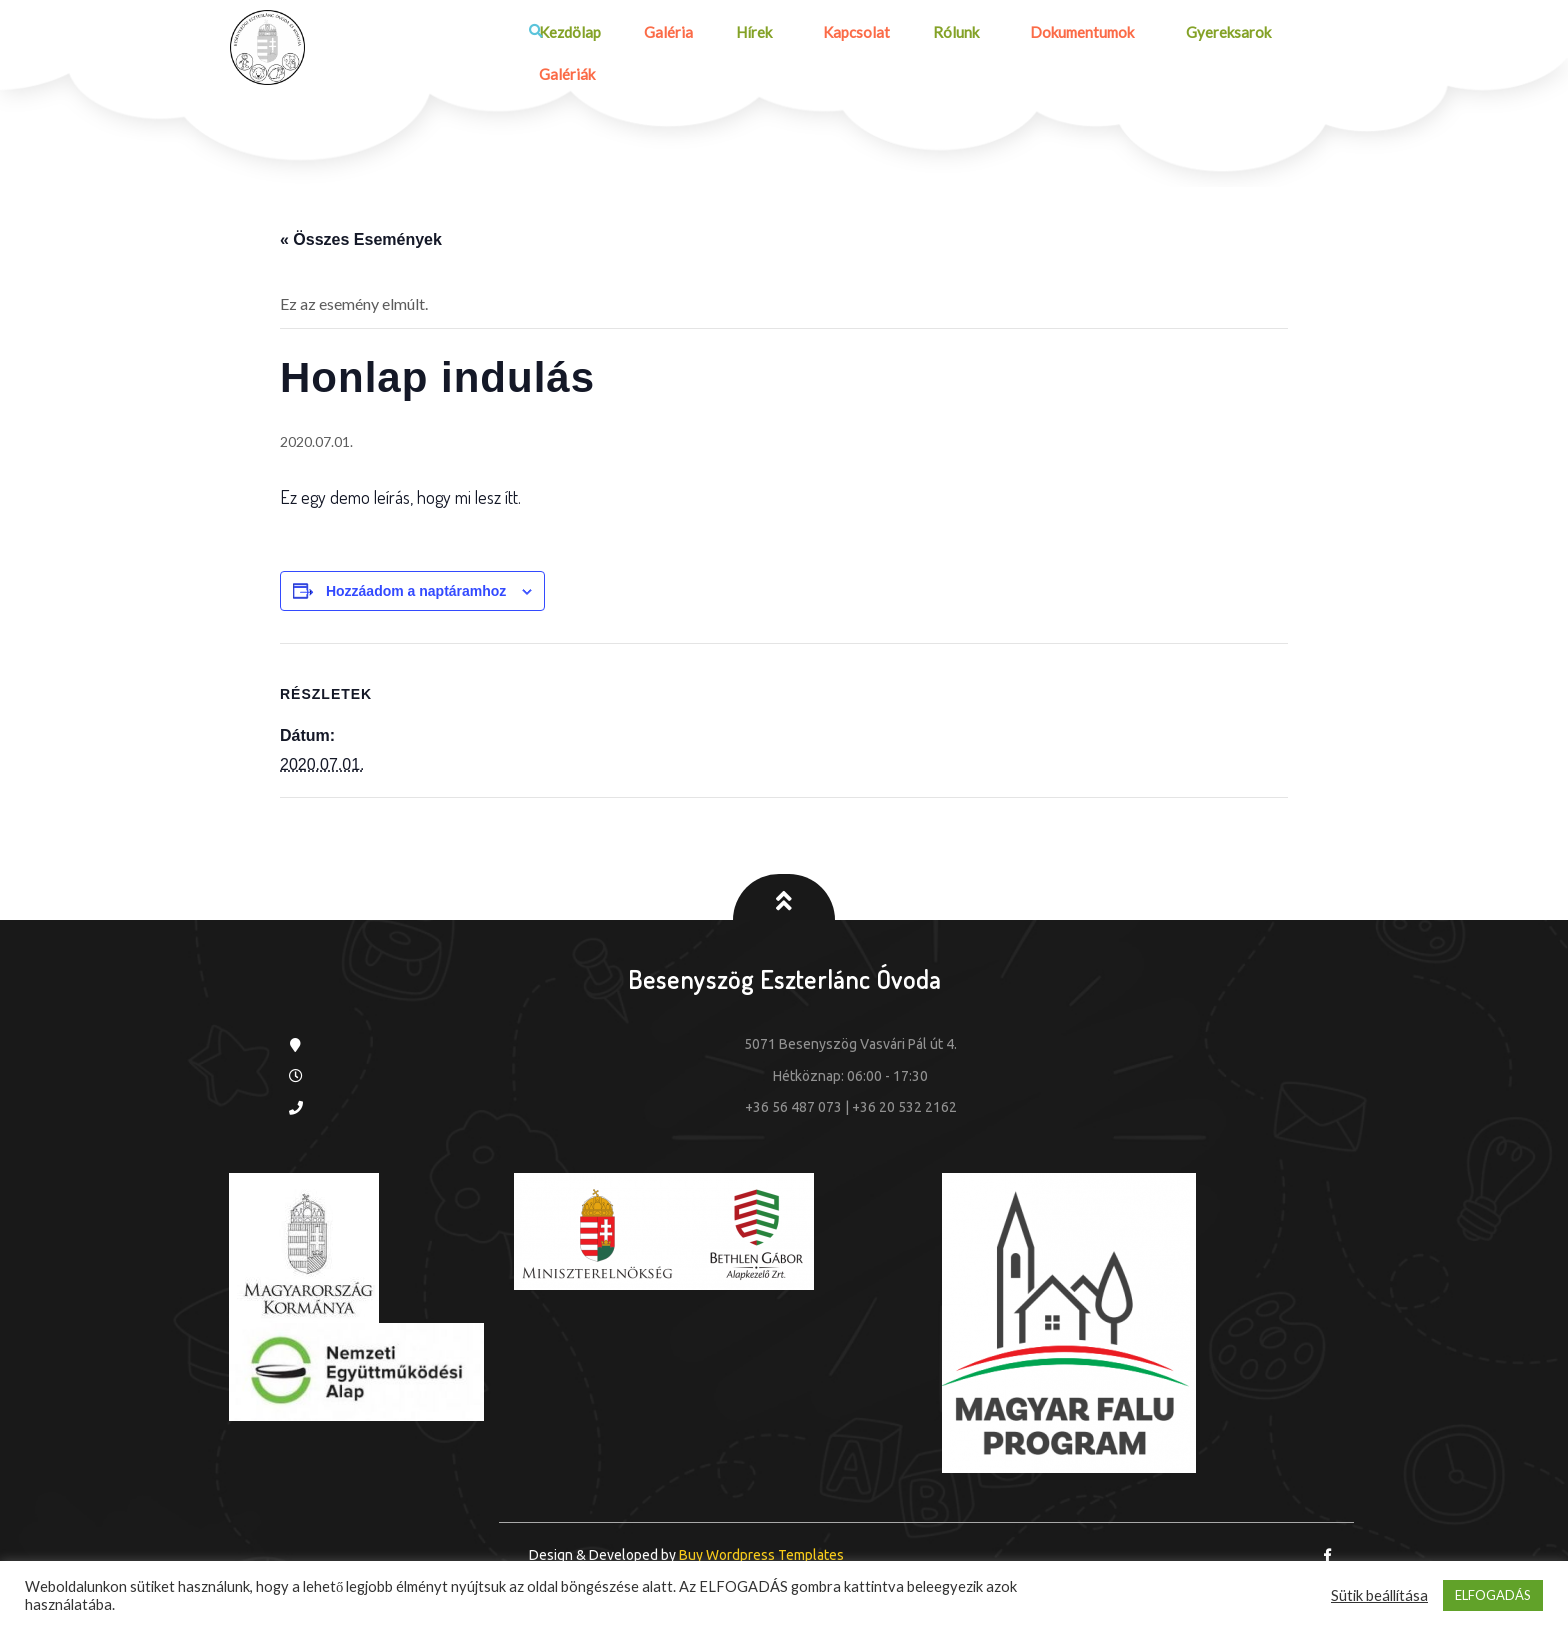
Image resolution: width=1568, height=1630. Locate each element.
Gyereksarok (1220, 34)
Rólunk (943, 34)
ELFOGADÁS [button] (1493, 1595)
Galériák (563, 76)
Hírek (742, 34)
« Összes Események (361, 240)
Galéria (660, 34)
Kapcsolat (847, 34)
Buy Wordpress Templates (760, 1557)
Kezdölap (566, 34)
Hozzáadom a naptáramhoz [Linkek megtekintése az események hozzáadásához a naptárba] (416, 592)
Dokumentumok (1072, 34)
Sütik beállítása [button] (1379, 1595)
